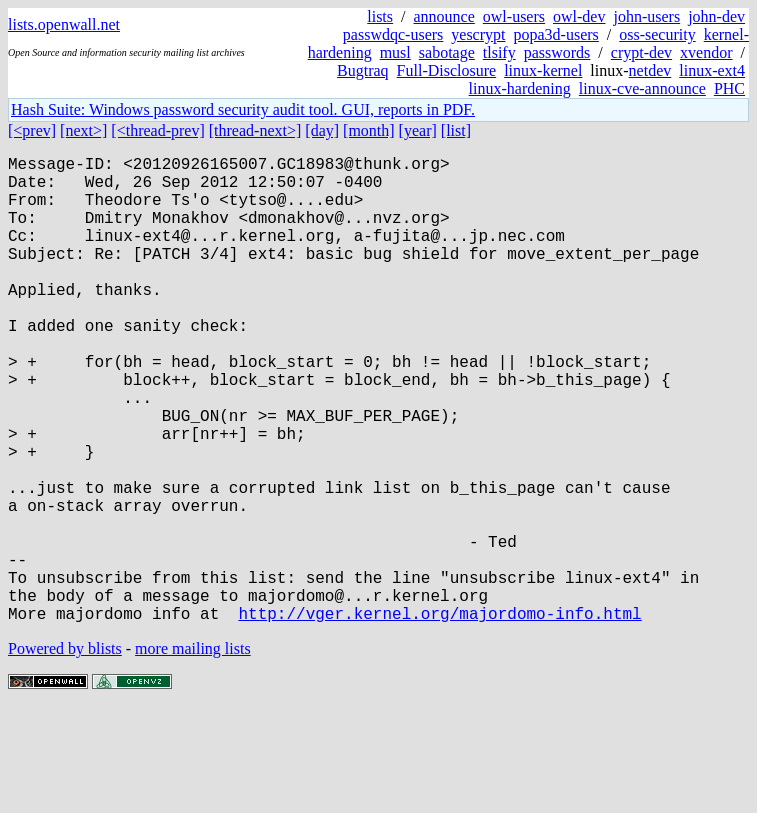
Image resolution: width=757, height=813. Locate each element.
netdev (650, 70)
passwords (557, 52)
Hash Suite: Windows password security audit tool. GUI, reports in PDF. (243, 109)
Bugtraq (363, 70)
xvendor (706, 52)
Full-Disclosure (447, 70)
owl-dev (579, 16)
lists (380, 16)
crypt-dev (641, 52)
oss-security (657, 34)
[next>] (83, 130)
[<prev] (32, 130)
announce (444, 16)
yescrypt (478, 34)
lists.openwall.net (64, 24)
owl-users (514, 16)
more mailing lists (193, 752)
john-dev (716, 16)
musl (395, 52)
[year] (418, 130)
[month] (369, 130)
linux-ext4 (712, 70)
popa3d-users (555, 34)
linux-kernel (543, 70)
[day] (322, 130)
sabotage (447, 52)
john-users (646, 16)
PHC (729, 88)
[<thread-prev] (157, 130)
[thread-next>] (255, 130)
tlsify (499, 52)
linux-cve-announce (642, 88)
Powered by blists (65, 752)
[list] (456, 130)
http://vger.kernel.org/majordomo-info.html (439, 717)
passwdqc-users (393, 34)
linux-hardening (520, 88)
